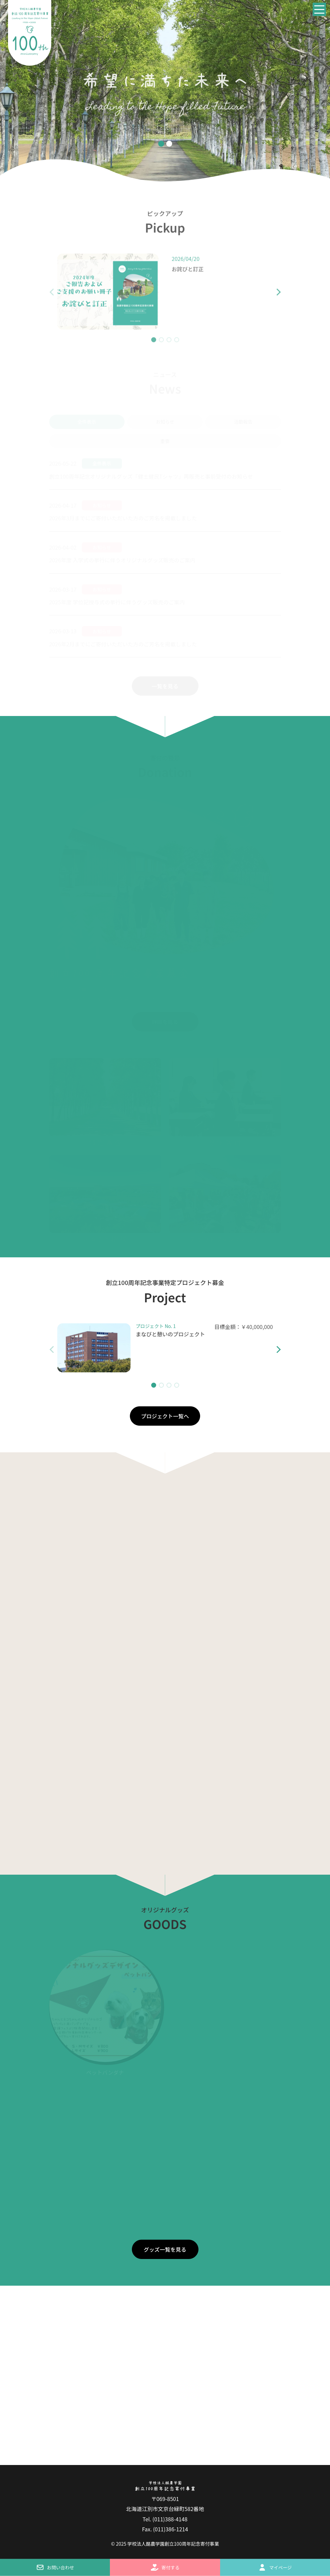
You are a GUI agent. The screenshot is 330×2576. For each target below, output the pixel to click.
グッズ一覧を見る (165, 2249)
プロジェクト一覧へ (165, 1416)
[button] (273, 296)
